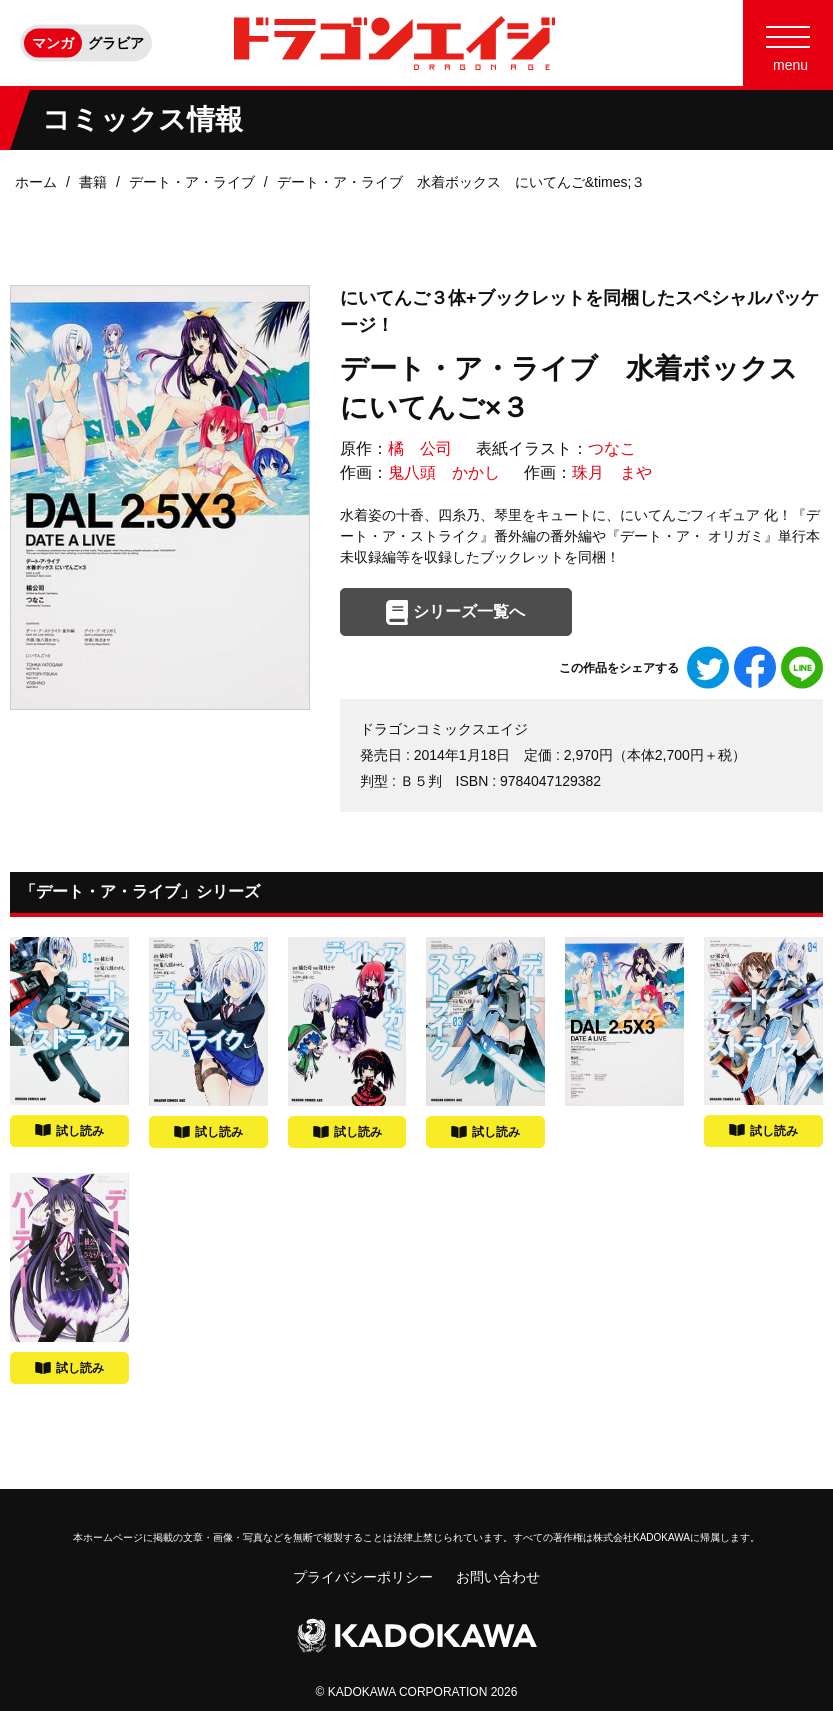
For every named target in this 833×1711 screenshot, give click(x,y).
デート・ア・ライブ (192, 182)
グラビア (116, 43)
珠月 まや (612, 472)
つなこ (612, 448)
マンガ (53, 43)
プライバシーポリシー (363, 1577)
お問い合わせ (498, 1577)
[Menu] (788, 43)
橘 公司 (420, 448)
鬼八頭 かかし (444, 472)
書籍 (93, 182)
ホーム (36, 182)
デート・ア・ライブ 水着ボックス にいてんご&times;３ (461, 182)
